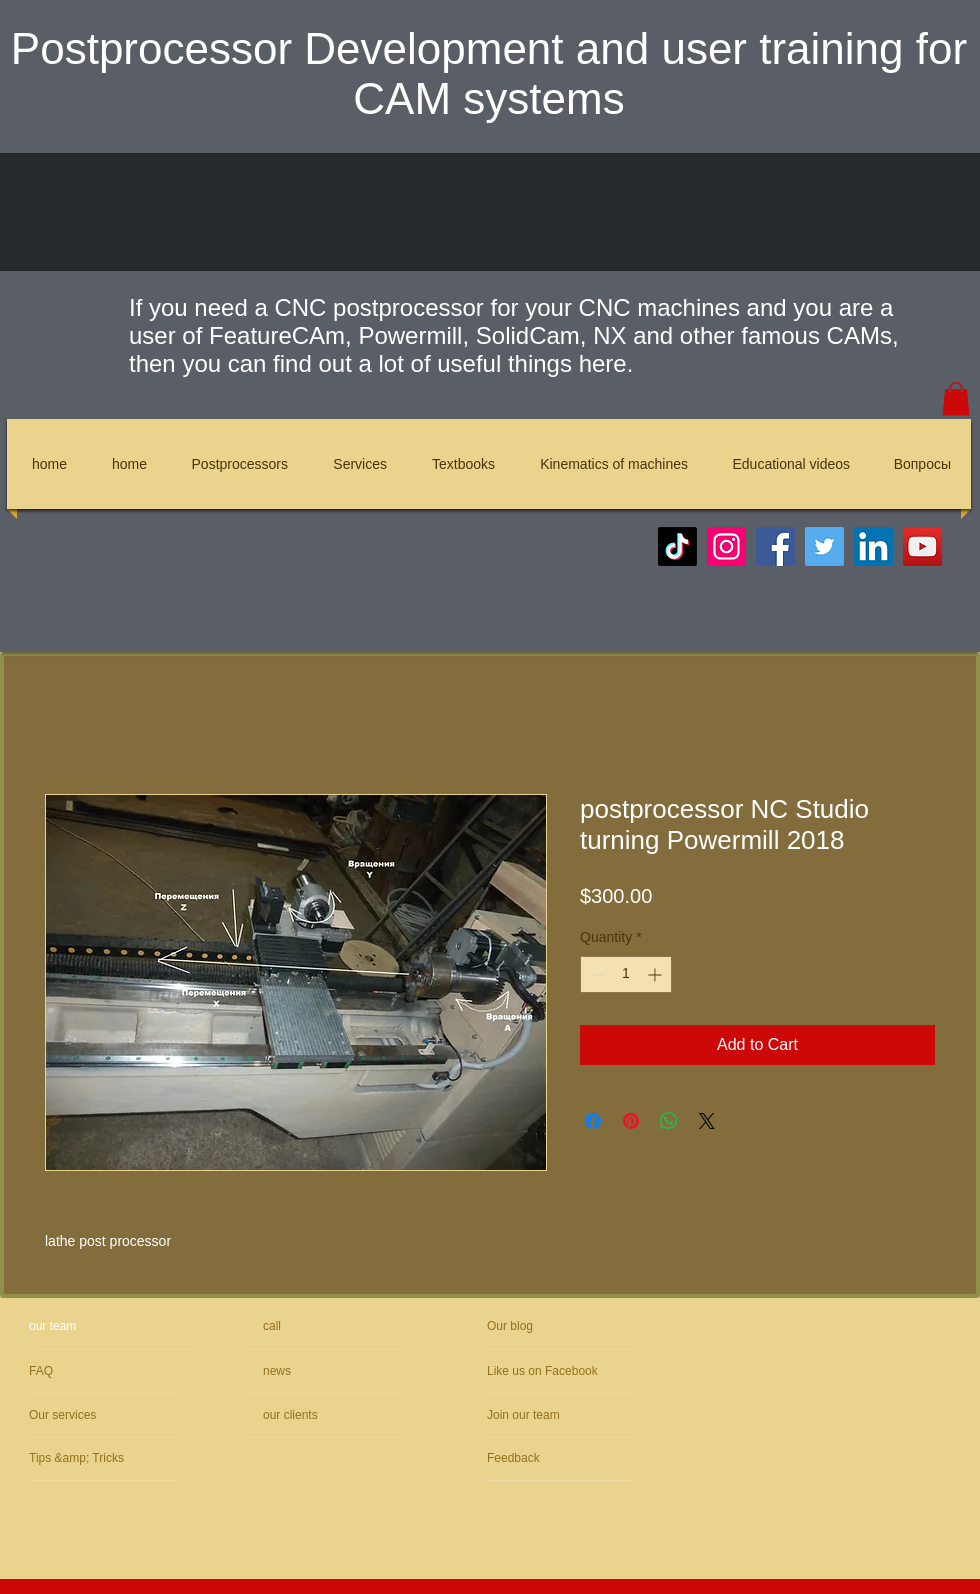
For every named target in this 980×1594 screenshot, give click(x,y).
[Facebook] (775, 546)
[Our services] (83, 1415)
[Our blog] (534, 1326)
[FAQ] (110, 1371)
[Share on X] (707, 1121)
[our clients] (317, 1415)
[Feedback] (547, 1458)
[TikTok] (677, 546)
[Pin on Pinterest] (631, 1121)
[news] (320, 1371)
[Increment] (656, 974)
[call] (333, 1326)
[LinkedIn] (873, 546)
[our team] (105, 1326)
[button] (956, 398)
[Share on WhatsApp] (669, 1121)
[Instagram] (726, 546)
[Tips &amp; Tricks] (87, 1458)
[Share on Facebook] (593, 1121)
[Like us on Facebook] (579, 1371)
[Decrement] (595, 974)
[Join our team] (594, 1415)
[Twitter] (824, 546)
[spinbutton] (626, 974)
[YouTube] (922, 546)
